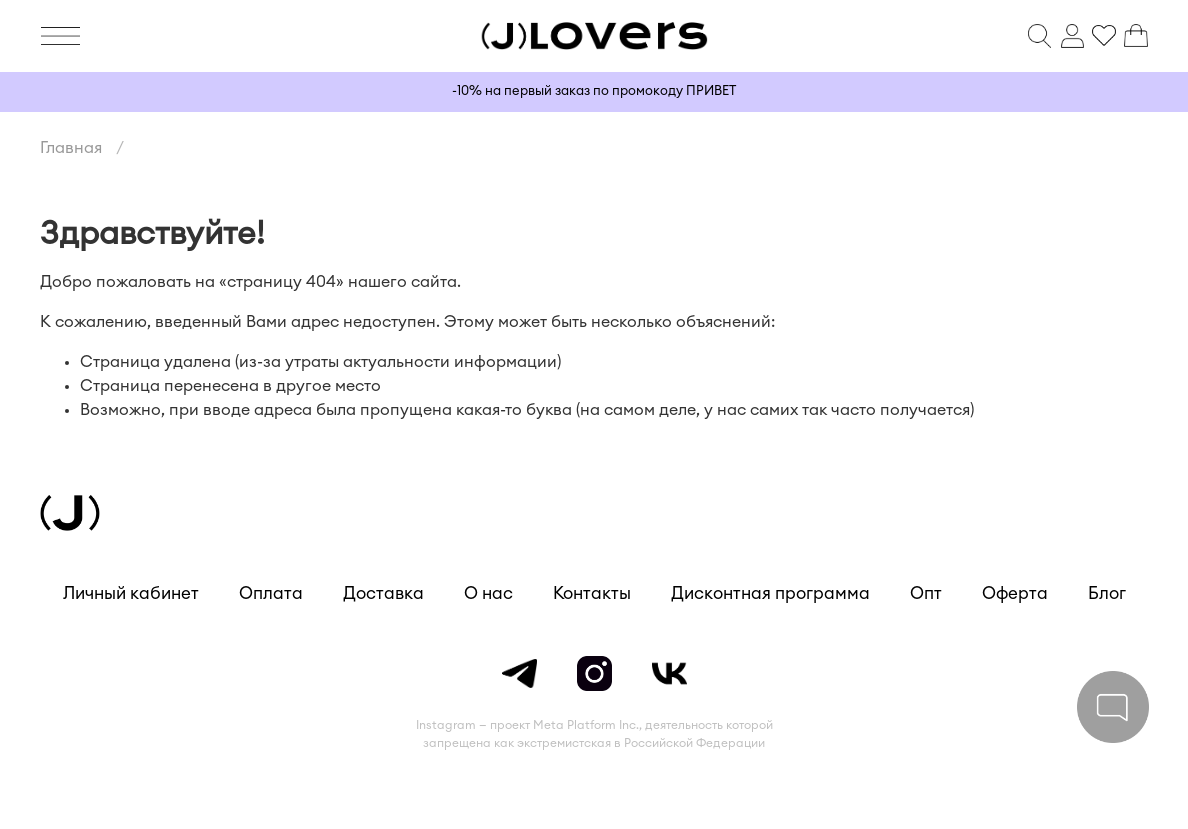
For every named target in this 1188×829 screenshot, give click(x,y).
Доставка (383, 593)
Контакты (592, 593)
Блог (1107, 593)
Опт (926, 593)
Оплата (271, 593)
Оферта (1015, 593)
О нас (488, 593)
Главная (71, 148)
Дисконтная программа (770, 593)
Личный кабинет (131, 593)
